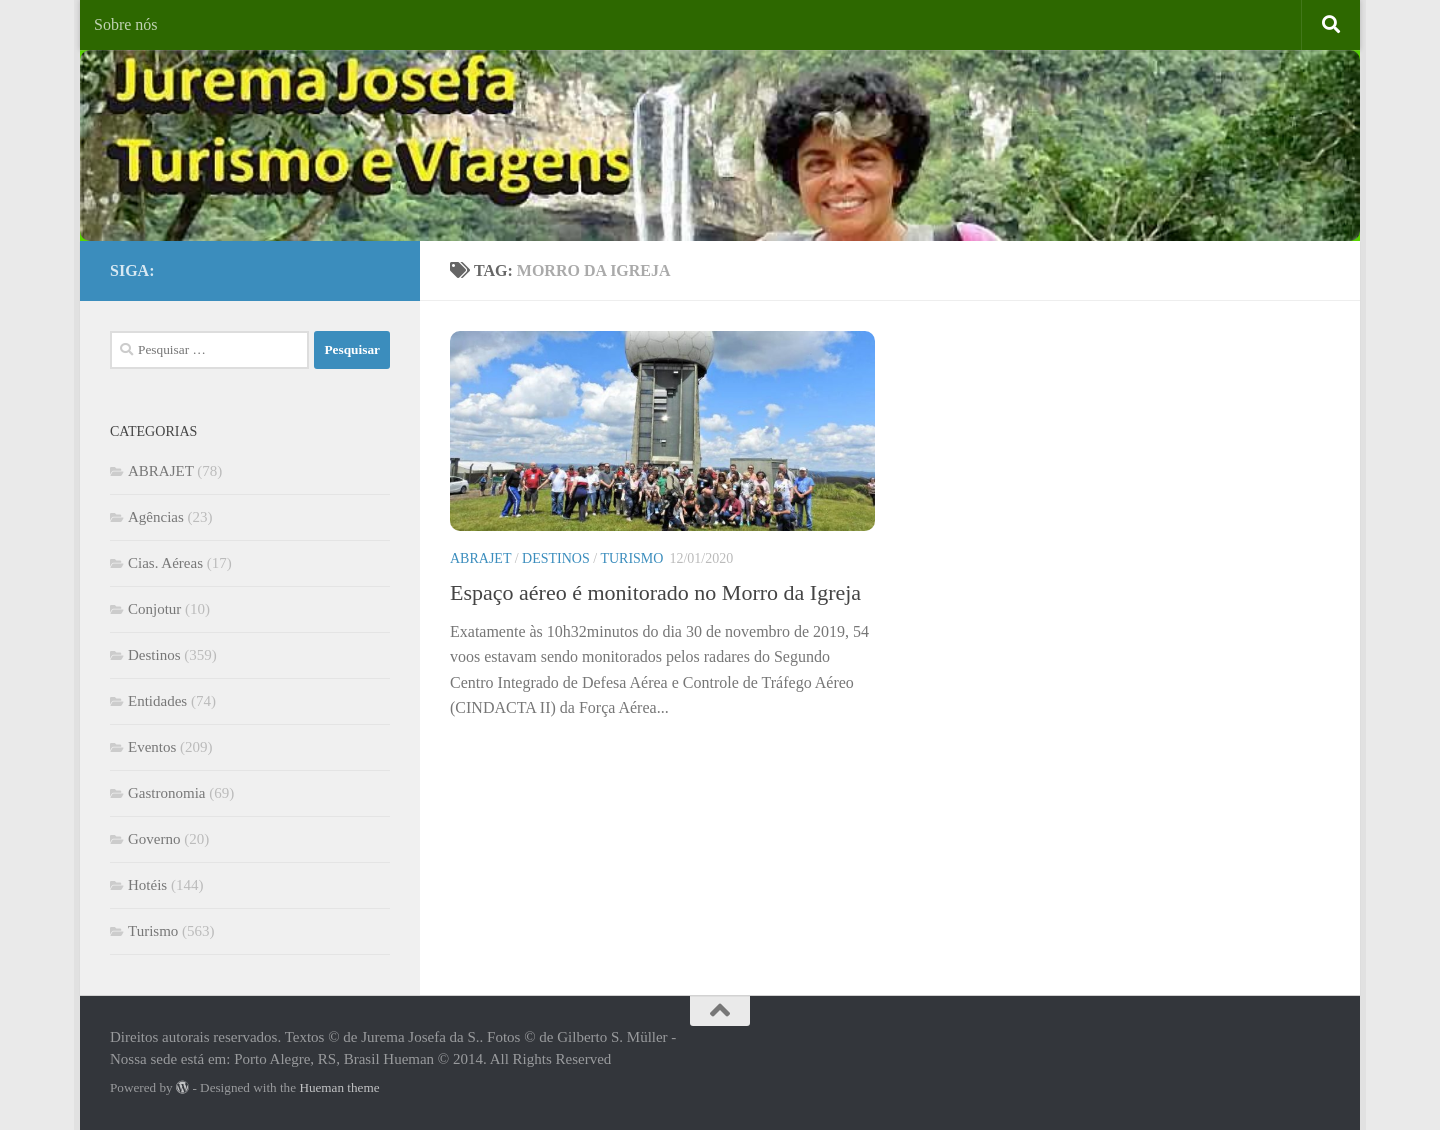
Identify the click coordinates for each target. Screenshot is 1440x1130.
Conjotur (154, 609)
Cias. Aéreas (165, 563)
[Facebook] (346, 267)
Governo (154, 839)
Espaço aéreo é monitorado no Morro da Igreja (655, 592)
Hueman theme (339, 1087)
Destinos (556, 558)
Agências (156, 517)
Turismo (631, 558)
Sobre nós (126, 24)
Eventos (152, 747)
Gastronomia (166, 793)
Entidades (157, 701)
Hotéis (147, 885)
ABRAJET (480, 558)
